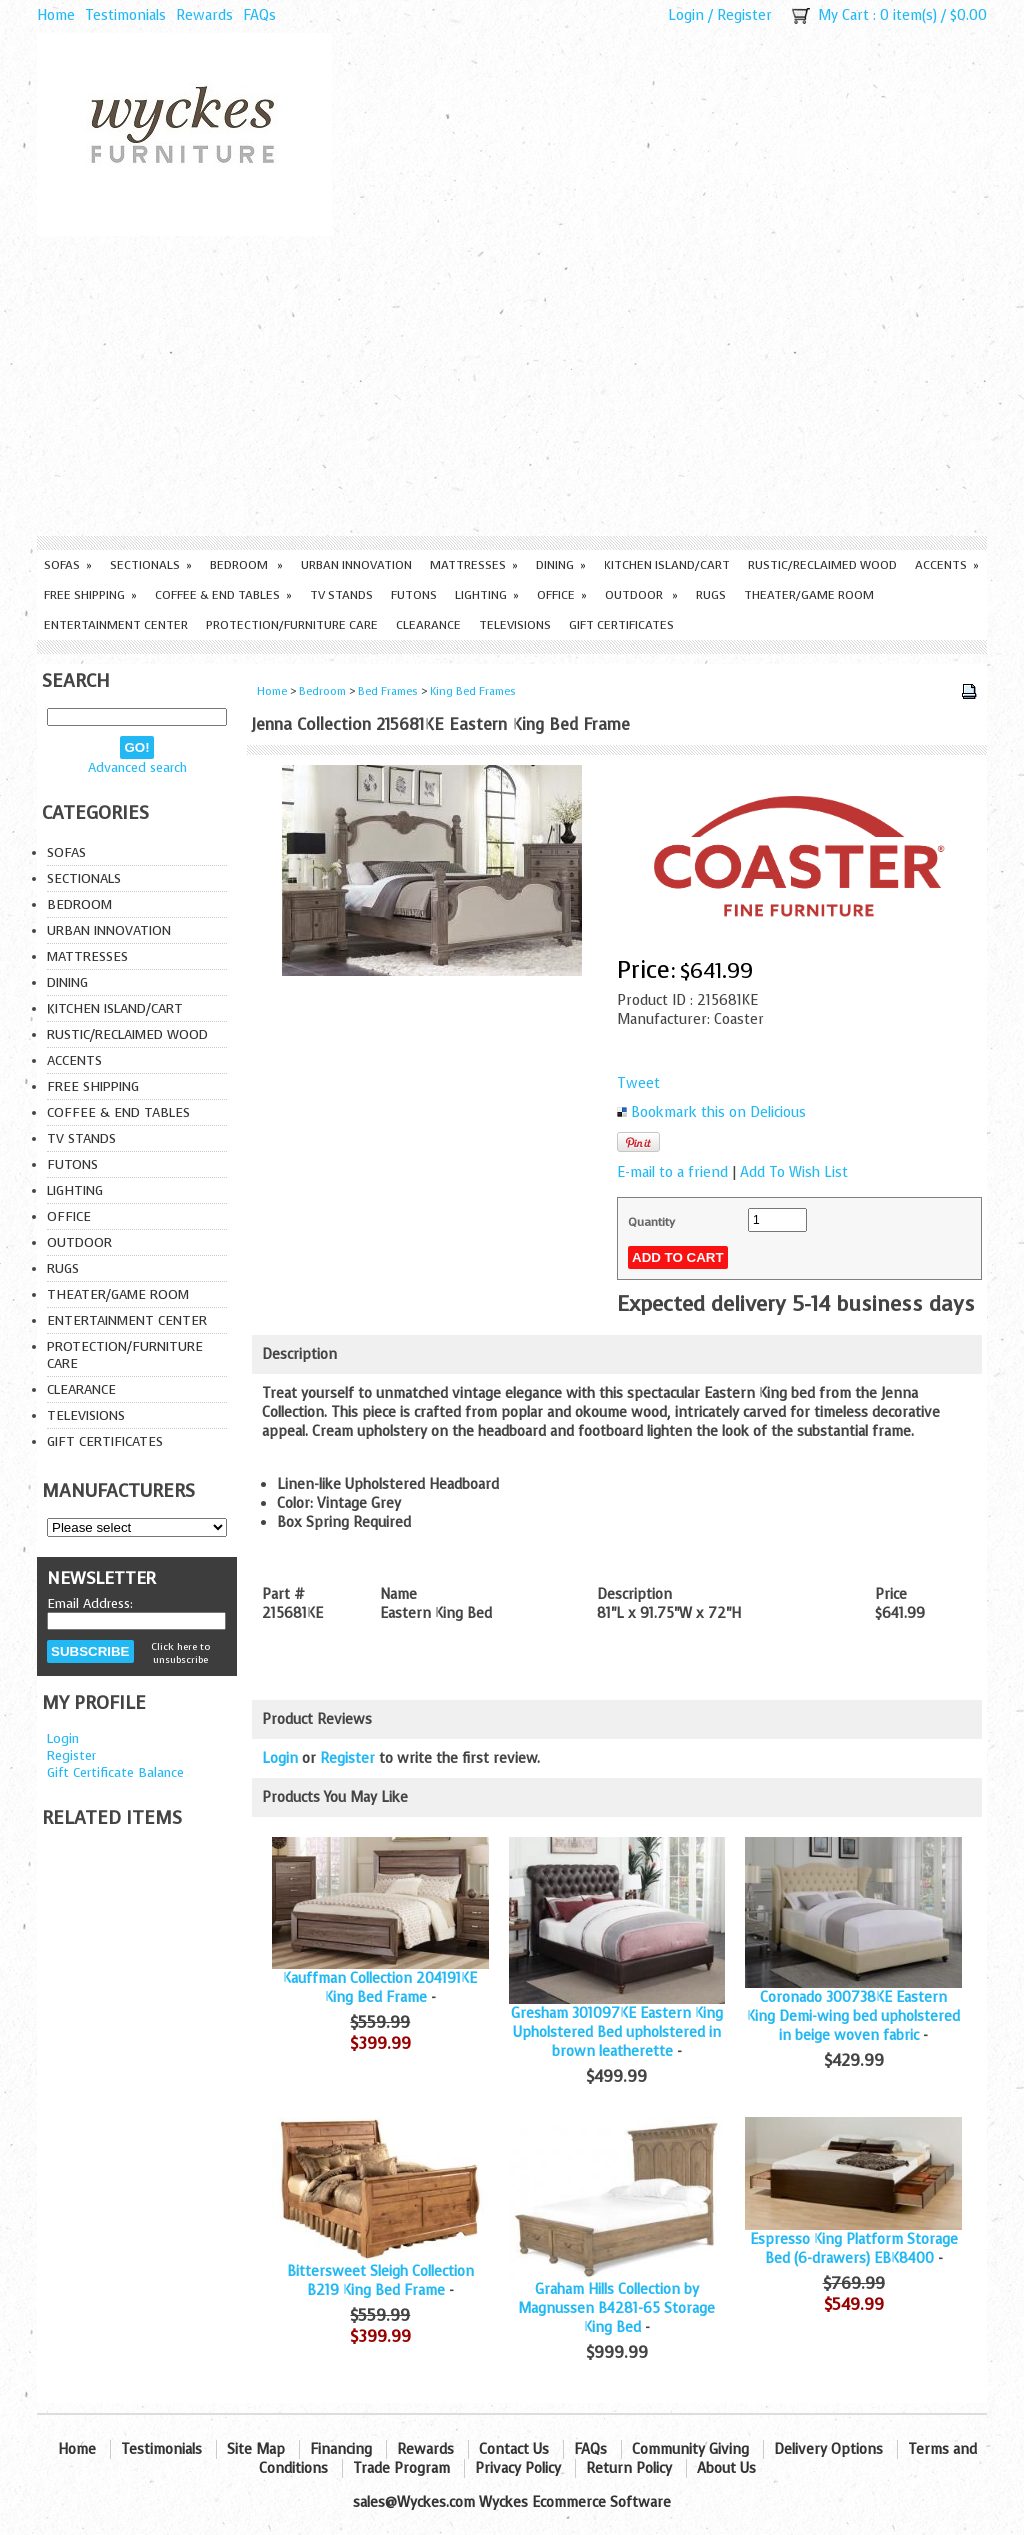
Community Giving (690, 2449)
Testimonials (125, 15)
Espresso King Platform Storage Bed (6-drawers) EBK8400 (854, 2249)
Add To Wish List (794, 1172)
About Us (726, 2468)
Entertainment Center (116, 625)
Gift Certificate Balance (115, 1772)
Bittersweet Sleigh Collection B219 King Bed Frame (380, 2281)
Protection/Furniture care (292, 625)
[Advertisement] (512, 386)
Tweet (638, 1083)
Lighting (487, 595)
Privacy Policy (518, 2468)
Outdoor (641, 595)
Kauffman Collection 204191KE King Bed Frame (380, 1988)
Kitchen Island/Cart (667, 565)
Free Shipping (90, 595)
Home (56, 15)
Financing (341, 2449)
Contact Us (514, 2449)
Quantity (651, 1222)
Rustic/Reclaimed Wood (822, 565)
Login (686, 15)
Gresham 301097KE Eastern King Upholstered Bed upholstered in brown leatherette (617, 2032)
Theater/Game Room (809, 595)
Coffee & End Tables (223, 595)
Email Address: (90, 1603)
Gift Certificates (621, 625)
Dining (561, 565)
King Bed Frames (473, 691)
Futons (414, 595)
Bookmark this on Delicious (718, 1112)
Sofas (68, 565)
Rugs (711, 595)
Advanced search (137, 767)
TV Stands (341, 595)
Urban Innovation (356, 565)
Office (562, 595)
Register (744, 15)
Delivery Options (828, 2449)
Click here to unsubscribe (180, 1653)
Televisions (515, 625)
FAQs (259, 15)
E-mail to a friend (672, 1172)
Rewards (204, 15)
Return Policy (629, 2468)
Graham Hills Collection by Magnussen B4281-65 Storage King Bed (616, 2308)
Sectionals (151, 565)
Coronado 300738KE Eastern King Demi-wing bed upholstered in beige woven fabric (853, 2016)
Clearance (428, 625)
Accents (947, 565)
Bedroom (246, 565)
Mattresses (474, 565)
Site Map (256, 2449)
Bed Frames (388, 691)
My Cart (843, 15)
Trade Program (401, 2468)
